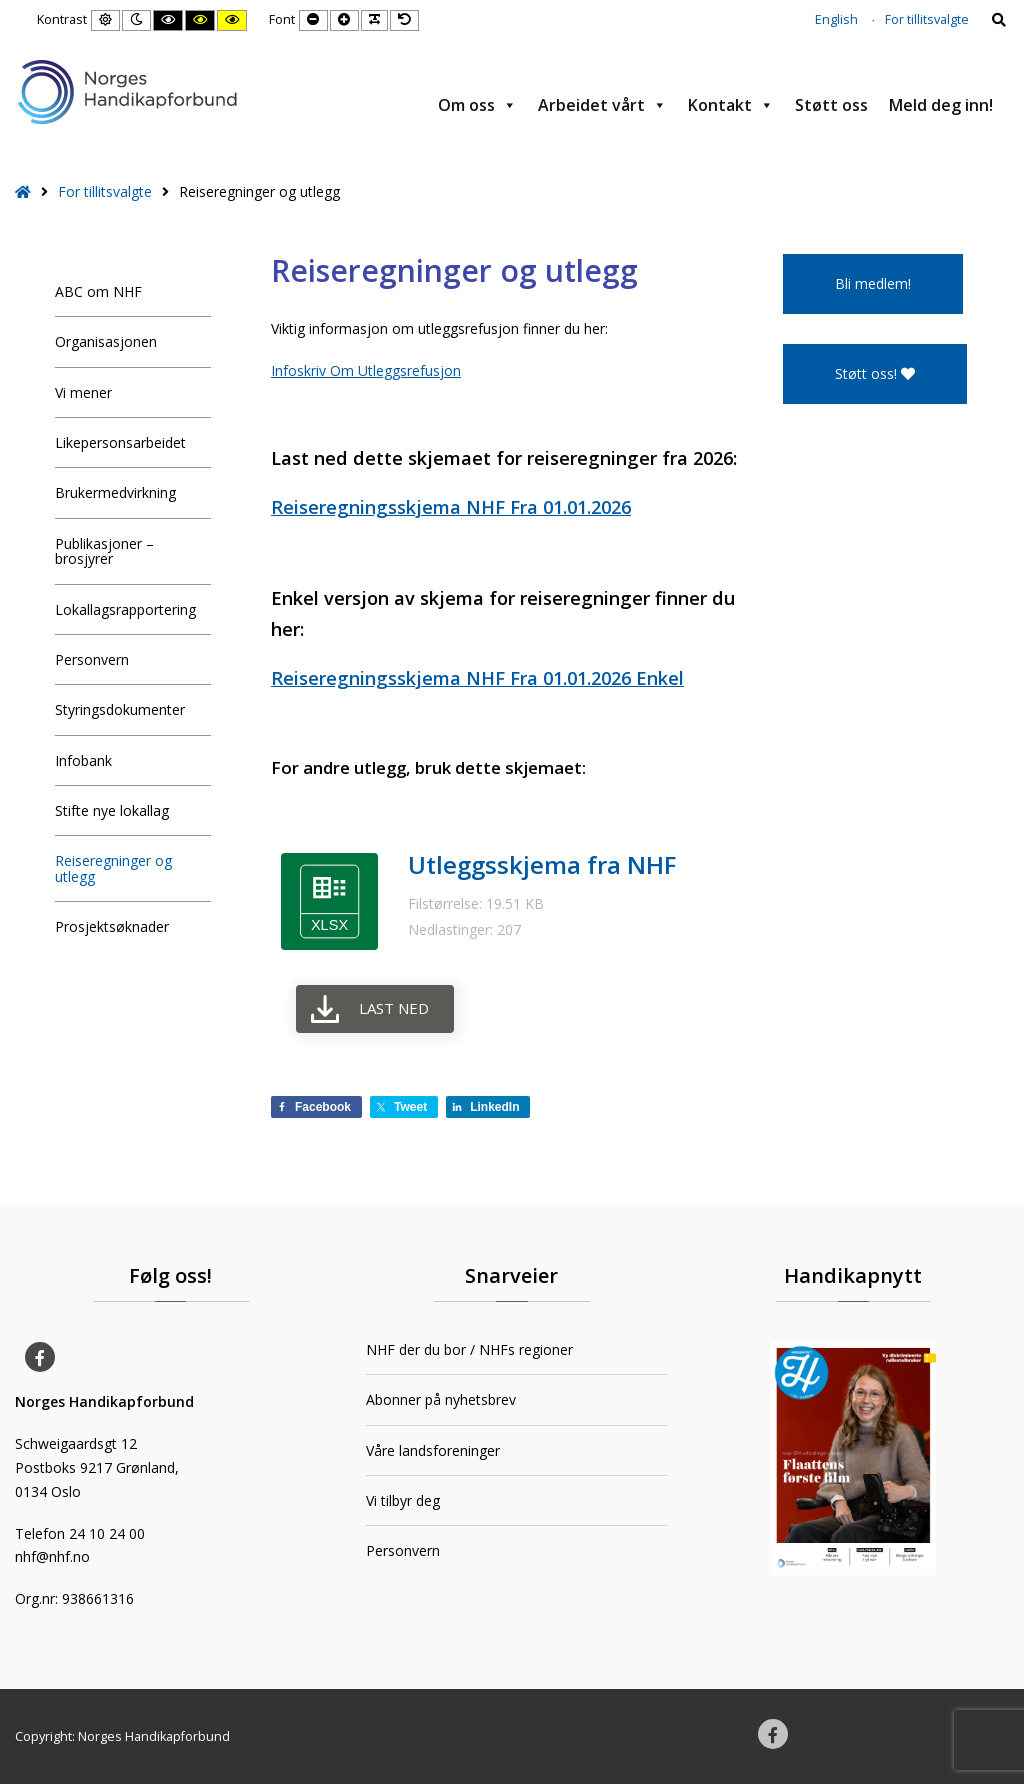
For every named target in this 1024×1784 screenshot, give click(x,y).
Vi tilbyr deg (403, 1500)
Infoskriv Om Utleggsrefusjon (366, 370)
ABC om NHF (98, 291)
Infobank (83, 760)
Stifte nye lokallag (112, 810)
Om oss (477, 105)
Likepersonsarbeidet (120, 442)
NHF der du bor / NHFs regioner (469, 1349)
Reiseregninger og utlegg (113, 868)
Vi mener (83, 392)
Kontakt (731, 105)
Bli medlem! (873, 283)
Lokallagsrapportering (125, 609)
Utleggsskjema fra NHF (542, 864)
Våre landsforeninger (433, 1450)
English (836, 19)
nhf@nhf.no (52, 1556)
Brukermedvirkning (115, 492)
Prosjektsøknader (112, 926)
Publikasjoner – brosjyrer (104, 551)
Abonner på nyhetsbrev (441, 1399)
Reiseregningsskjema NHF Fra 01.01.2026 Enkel (477, 678)
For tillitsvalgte (927, 19)
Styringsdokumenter (120, 709)
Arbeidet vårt (602, 105)
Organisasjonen (106, 341)
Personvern (92, 659)
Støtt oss (831, 105)
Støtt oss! (875, 373)
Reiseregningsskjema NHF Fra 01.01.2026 (451, 507)
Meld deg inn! (941, 105)
